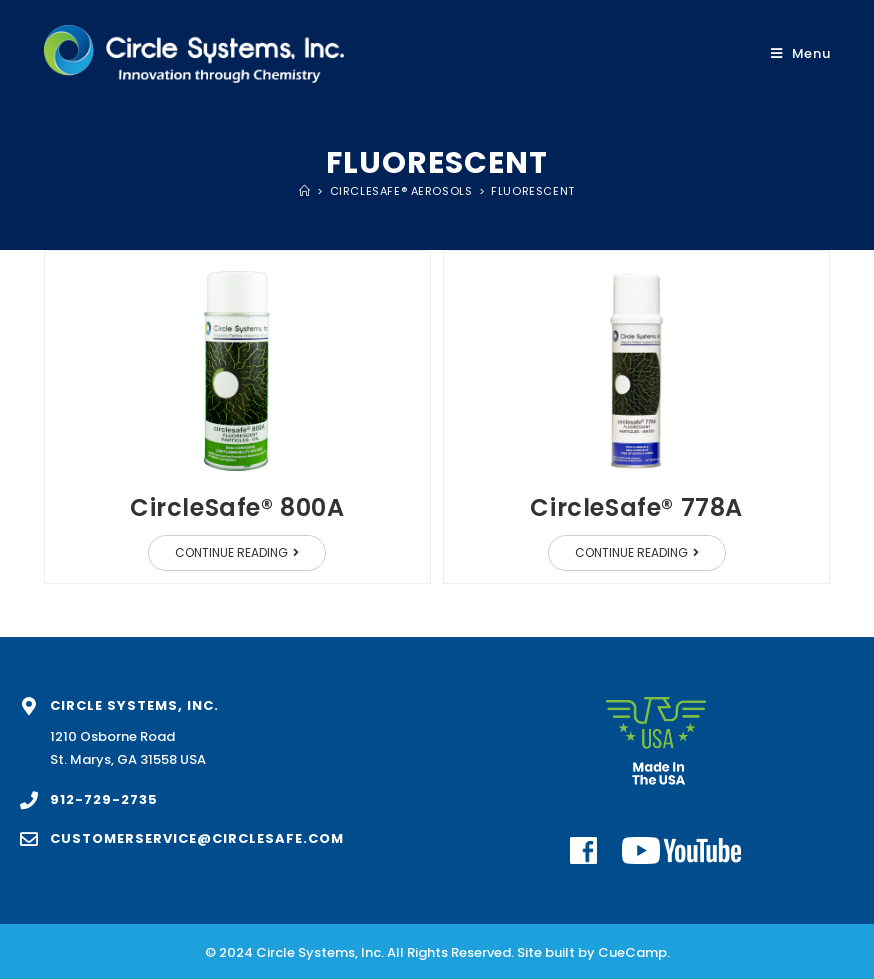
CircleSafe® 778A (636, 507)
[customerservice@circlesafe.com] (29, 839)
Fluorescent (533, 191)
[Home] (305, 191)
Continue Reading (250, 548)
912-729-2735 (104, 799)
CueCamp (632, 952)
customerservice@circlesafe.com (197, 838)
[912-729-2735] (29, 800)
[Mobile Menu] (801, 53)
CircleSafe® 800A (237, 507)
